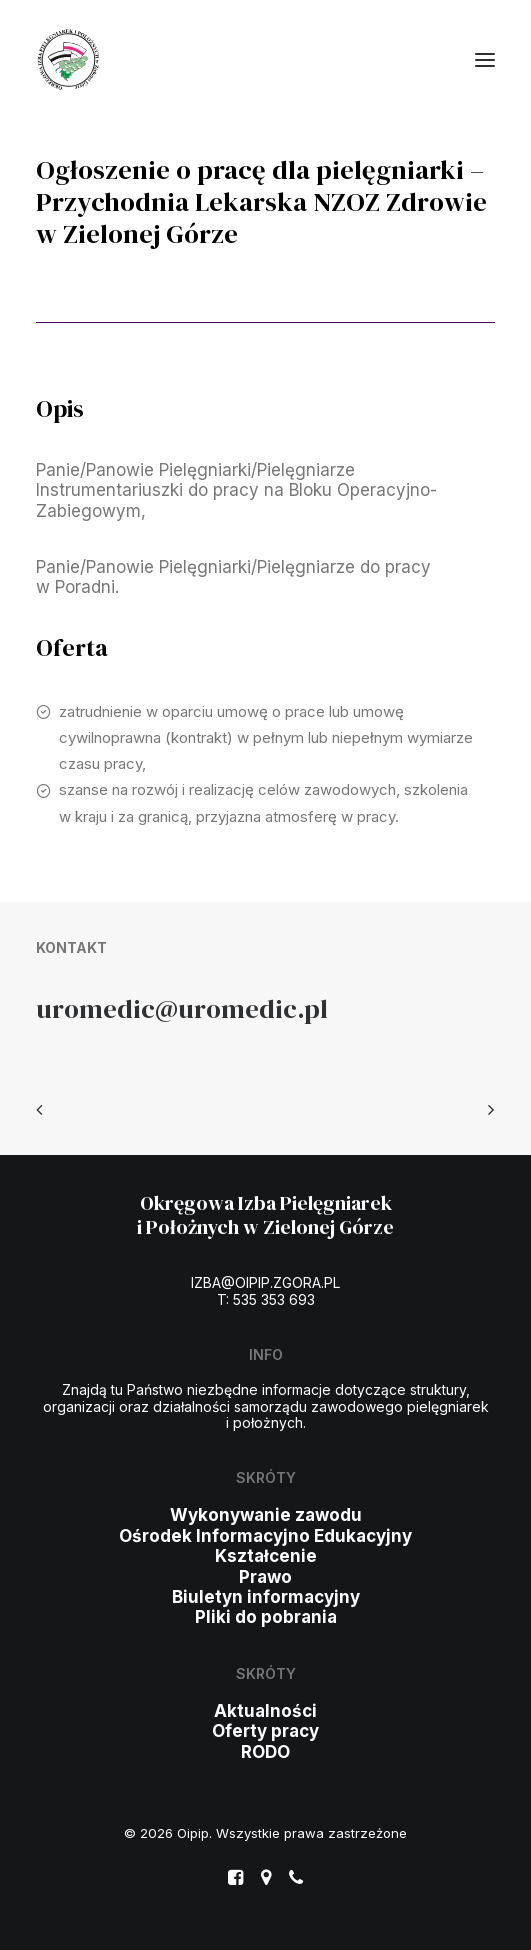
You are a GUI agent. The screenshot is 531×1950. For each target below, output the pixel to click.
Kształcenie (266, 1556)
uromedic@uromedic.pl (182, 1008)
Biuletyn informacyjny (266, 1597)
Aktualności (265, 1711)
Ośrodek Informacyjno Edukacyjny (265, 1536)
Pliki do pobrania (266, 1617)
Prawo (265, 1577)
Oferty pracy (265, 1731)
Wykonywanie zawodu (266, 1515)
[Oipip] (68, 59)
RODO (265, 1752)
